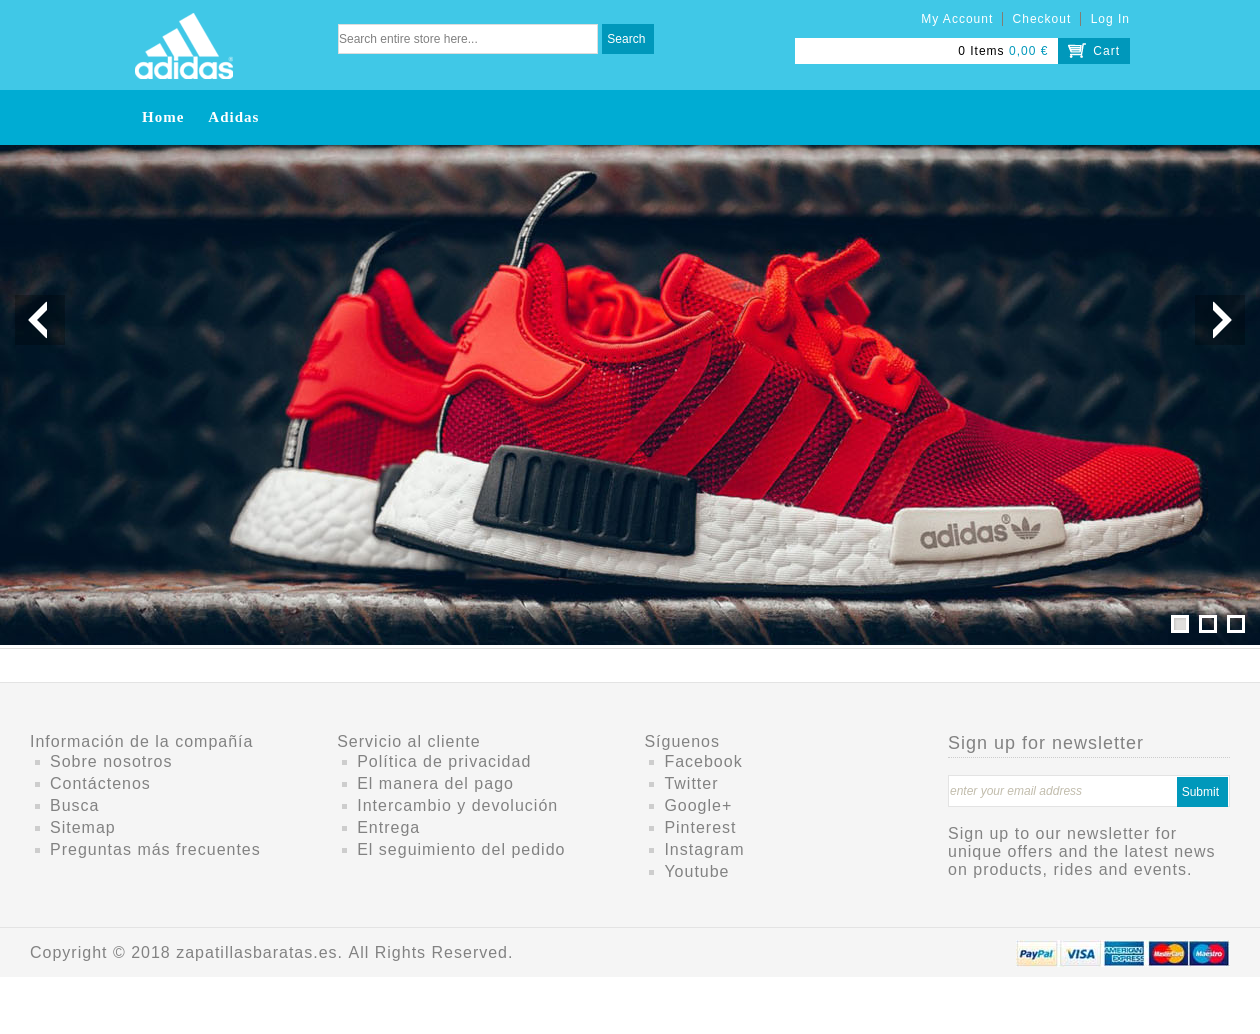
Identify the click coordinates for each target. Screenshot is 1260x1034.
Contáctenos (100, 783)
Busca (74, 805)
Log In (1110, 19)
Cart (1106, 51)
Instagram (704, 849)
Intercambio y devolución (457, 805)
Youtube (696, 871)
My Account (957, 19)
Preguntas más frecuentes (155, 849)
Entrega (388, 827)
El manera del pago (435, 783)
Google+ (698, 805)
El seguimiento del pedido (461, 849)
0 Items (981, 51)
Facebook (703, 761)
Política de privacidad (444, 761)
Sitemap (83, 827)
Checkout (1042, 19)
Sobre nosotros (111, 761)
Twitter (691, 783)
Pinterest (700, 827)
